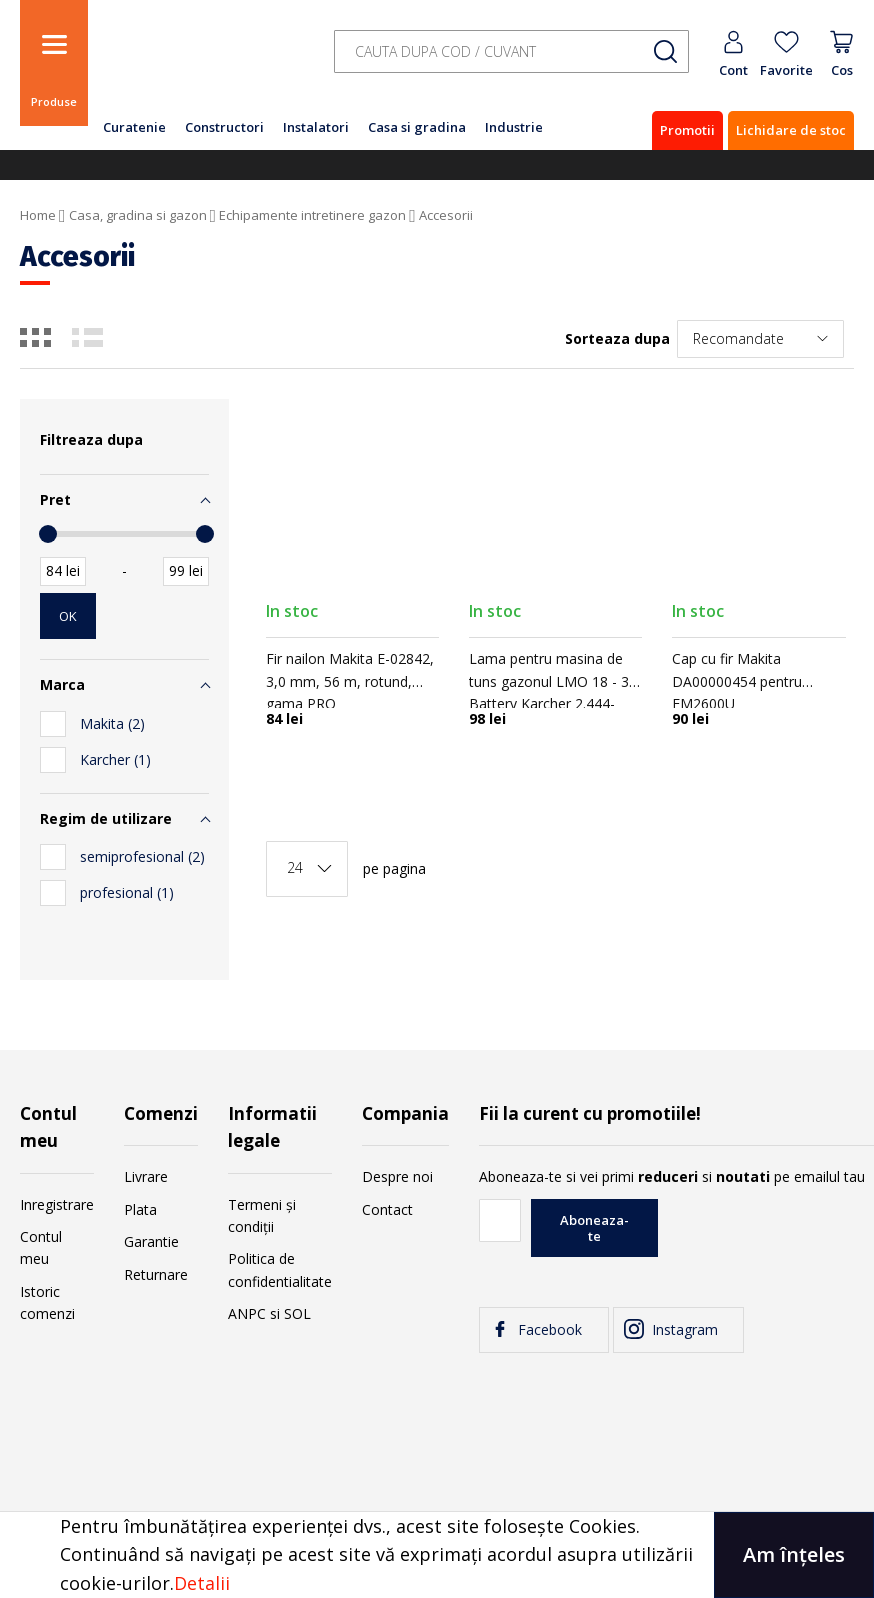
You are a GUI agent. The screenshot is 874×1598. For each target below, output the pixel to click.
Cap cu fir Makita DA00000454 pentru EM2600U (737, 681)
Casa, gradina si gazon (138, 215)
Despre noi (397, 1176)
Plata (140, 1209)
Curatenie (134, 127)
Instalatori (316, 127)
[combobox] (511, 51)
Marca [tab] (62, 684)
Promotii (687, 130)
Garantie (151, 1241)
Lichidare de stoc (791, 130)
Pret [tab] (55, 499)
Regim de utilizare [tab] (106, 818)
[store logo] (200, 62)
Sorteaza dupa (617, 338)
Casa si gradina (417, 127)
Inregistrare (57, 1204)
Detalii (202, 1583)
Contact (387, 1209)
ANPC (247, 1313)
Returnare (156, 1274)
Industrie (514, 127)
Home (38, 215)
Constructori (224, 127)
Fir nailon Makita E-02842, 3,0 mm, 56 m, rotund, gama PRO (350, 681)
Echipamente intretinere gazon (312, 215)
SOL (297, 1313)
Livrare (146, 1176)
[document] (437, 1555)
